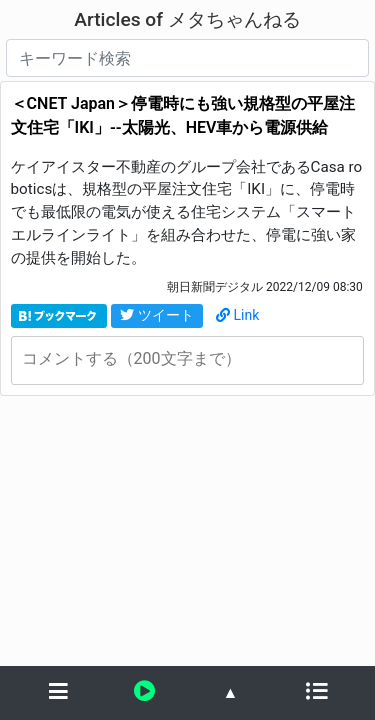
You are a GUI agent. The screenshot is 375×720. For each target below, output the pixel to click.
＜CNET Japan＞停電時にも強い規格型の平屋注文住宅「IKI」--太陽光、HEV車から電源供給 (183, 115)
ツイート (157, 315)
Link (238, 315)
